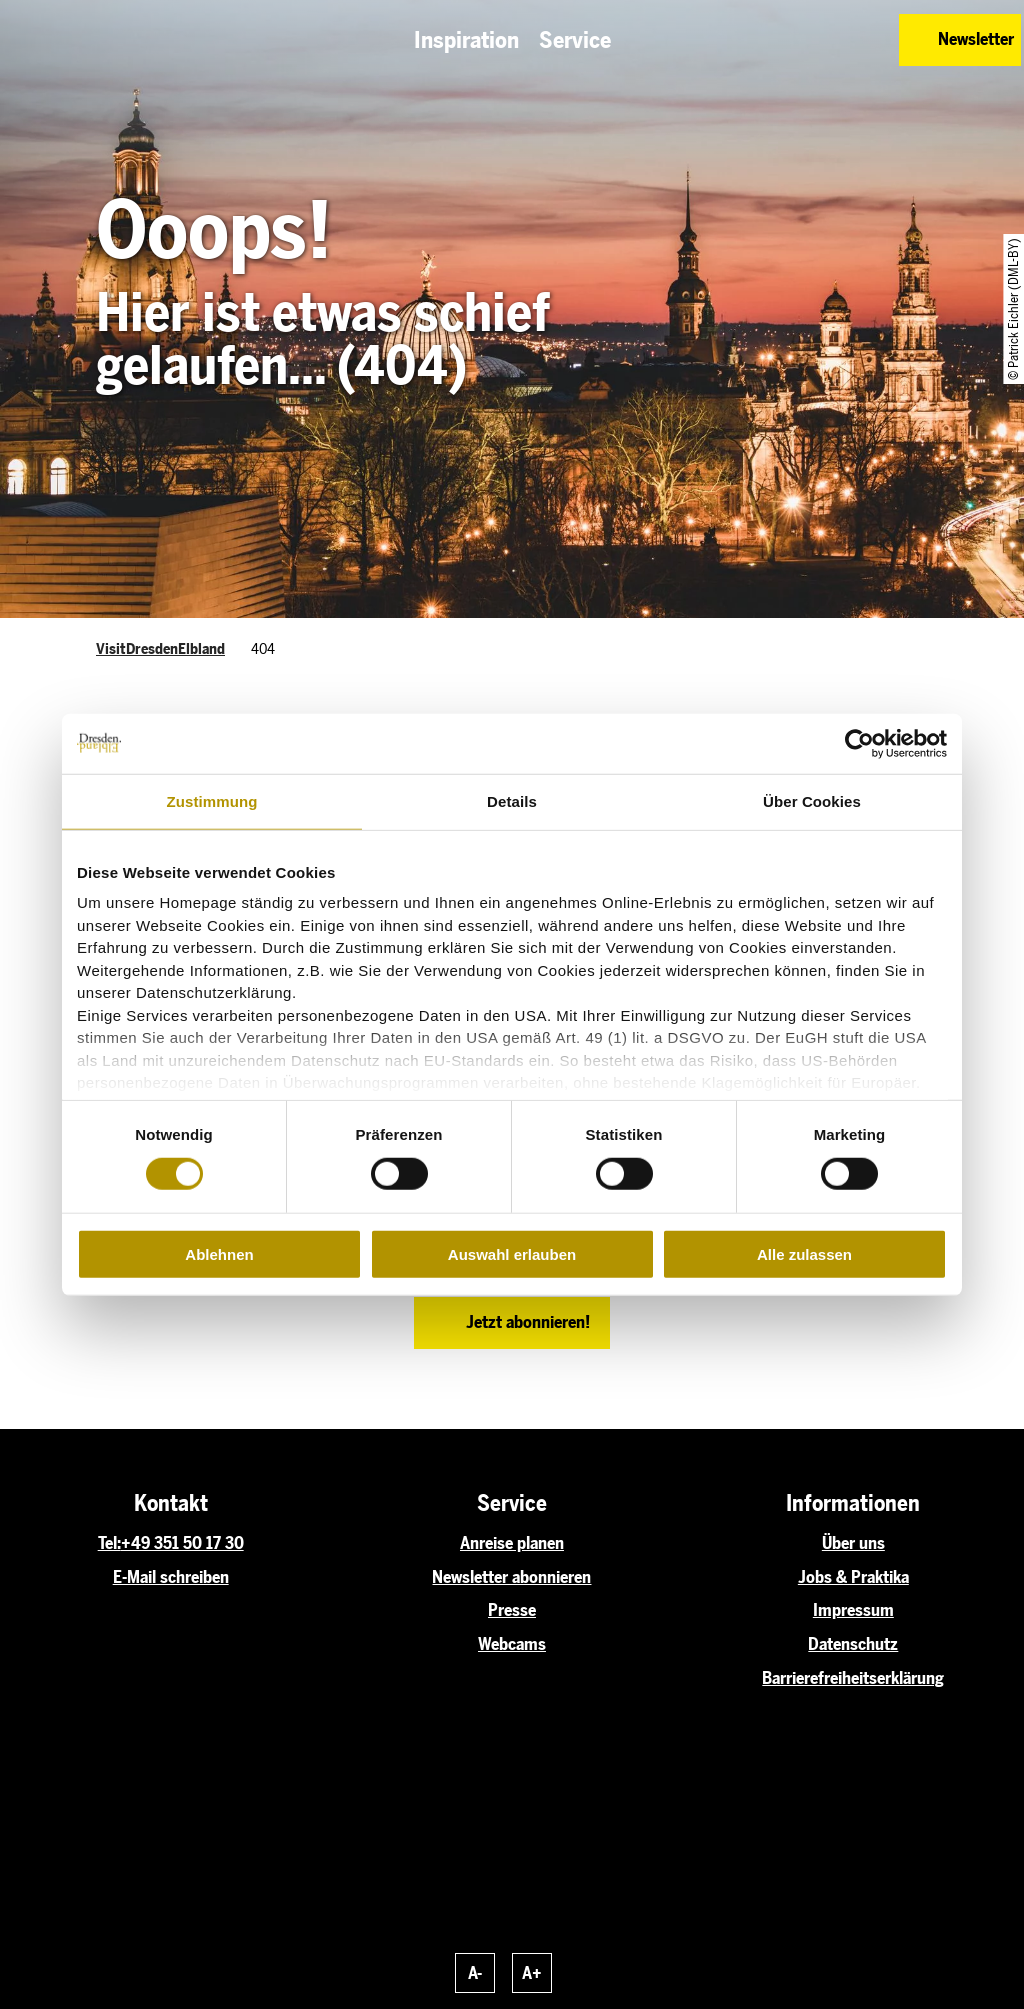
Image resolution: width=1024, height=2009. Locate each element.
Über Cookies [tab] (812, 800)
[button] (786, 40)
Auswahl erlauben (512, 1254)
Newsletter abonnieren (511, 1577)
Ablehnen (219, 1254)
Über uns (853, 1543)
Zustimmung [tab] (212, 800)
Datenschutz (853, 1644)
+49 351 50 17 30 (182, 1543)
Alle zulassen (804, 1254)
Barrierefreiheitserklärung (853, 1678)
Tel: (109, 1543)
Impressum (853, 1610)
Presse (512, 1610)
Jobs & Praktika (853, 1577)
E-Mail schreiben (171, 1577)
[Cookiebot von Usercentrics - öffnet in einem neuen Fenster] (859, 743)
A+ (532, 1973)
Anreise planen (512, 1543)
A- (475, 1973)
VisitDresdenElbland (160, 649)
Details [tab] (512, 800)
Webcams (512, 1644)
